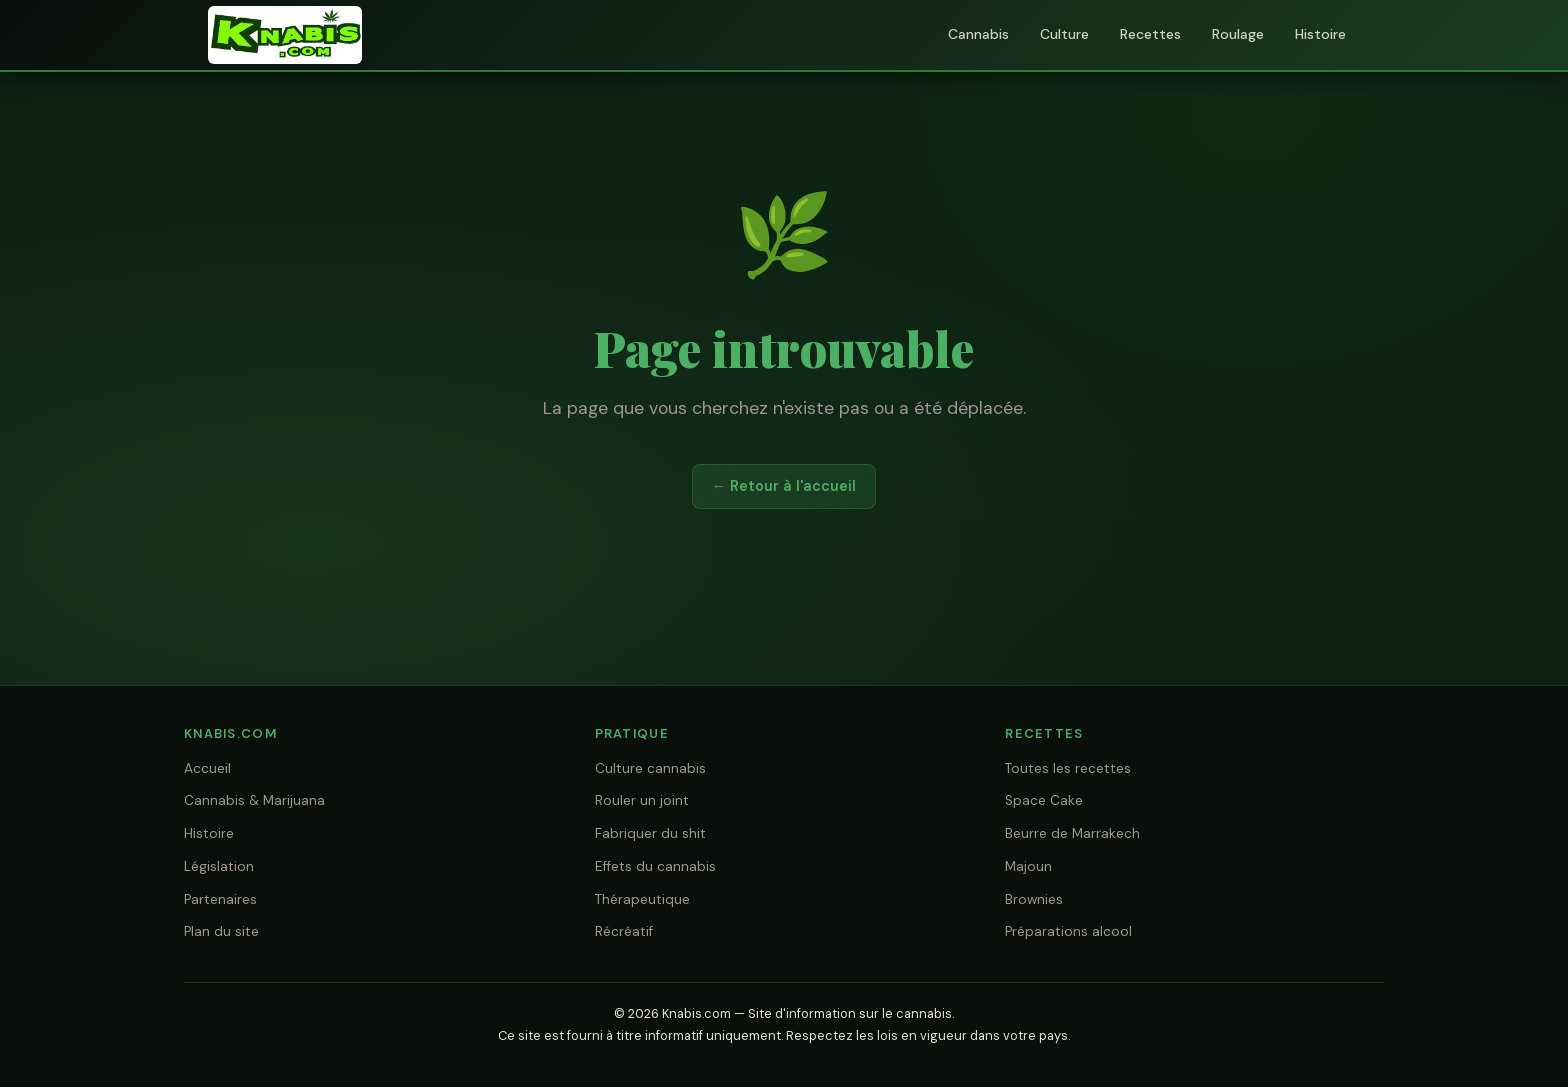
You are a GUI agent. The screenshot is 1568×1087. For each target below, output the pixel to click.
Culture (1064, 34)
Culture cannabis (650, 768)
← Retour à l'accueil (784, 486)
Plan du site (221, 931)
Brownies (1034, 899)
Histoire (1320, 34)
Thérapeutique (642, 899)
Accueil (207, 768)
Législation (219, 866)
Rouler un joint (642, 800)
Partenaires (220, 899)
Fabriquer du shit (650, 833)
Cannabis (978, 34)
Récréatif (624, 931)
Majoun (1028, 866)
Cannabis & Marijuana (254, 800)
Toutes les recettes (1068, 768)
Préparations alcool (1068, 931)
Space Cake (1044, 800)
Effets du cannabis (655, 866)
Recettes (1150, 34)
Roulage (1238, 34)
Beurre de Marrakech (1072, 833)
